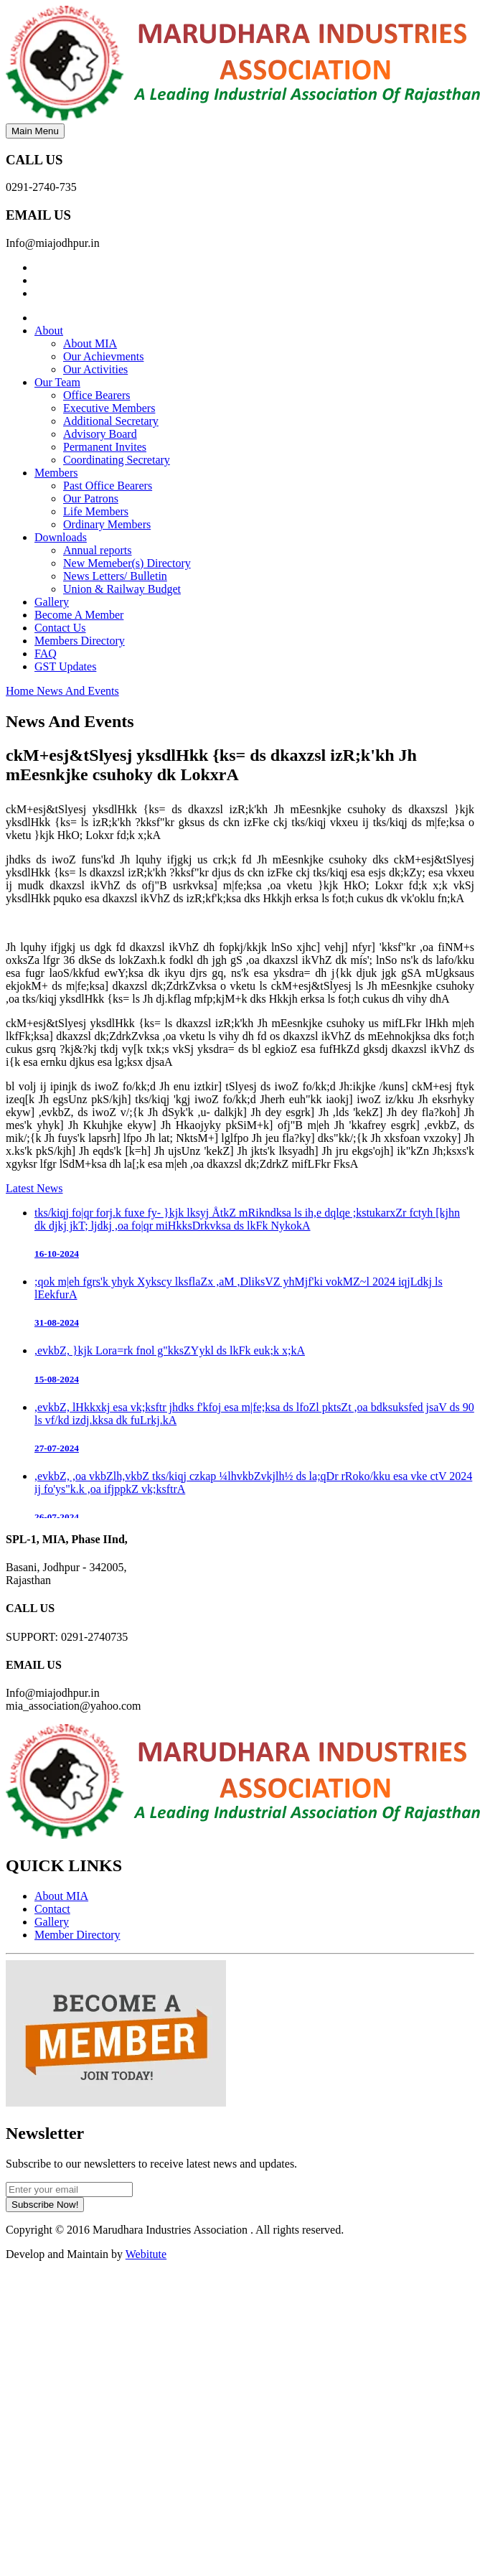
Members (55, 473)
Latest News (34, 1188)
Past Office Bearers (107, 485)
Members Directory (79, 640)
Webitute (146, 2254)
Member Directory (77, 1935)
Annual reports (97, 550)
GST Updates (65, 666)
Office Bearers (96, 395)
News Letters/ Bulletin (115, 576)
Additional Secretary (111, 421)
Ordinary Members (107, 524)
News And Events (78, 691)
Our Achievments (103, 356)
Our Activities (95, 369)
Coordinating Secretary (116, 460)
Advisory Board (100, 434)
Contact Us (60, 628)
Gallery (51, 602)
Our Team (57, 382)
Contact (52, 1909)
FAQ (45, 653)
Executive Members (109, 408)
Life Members (95, 511)
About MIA (90, 343)
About (48, 330)
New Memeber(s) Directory (127, 563)
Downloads (60, 537)
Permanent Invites (104, 447)
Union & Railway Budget (122, 589)
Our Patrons (90, 498)
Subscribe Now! (44, 2204)
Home (21, 691)
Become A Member (78, 615)
